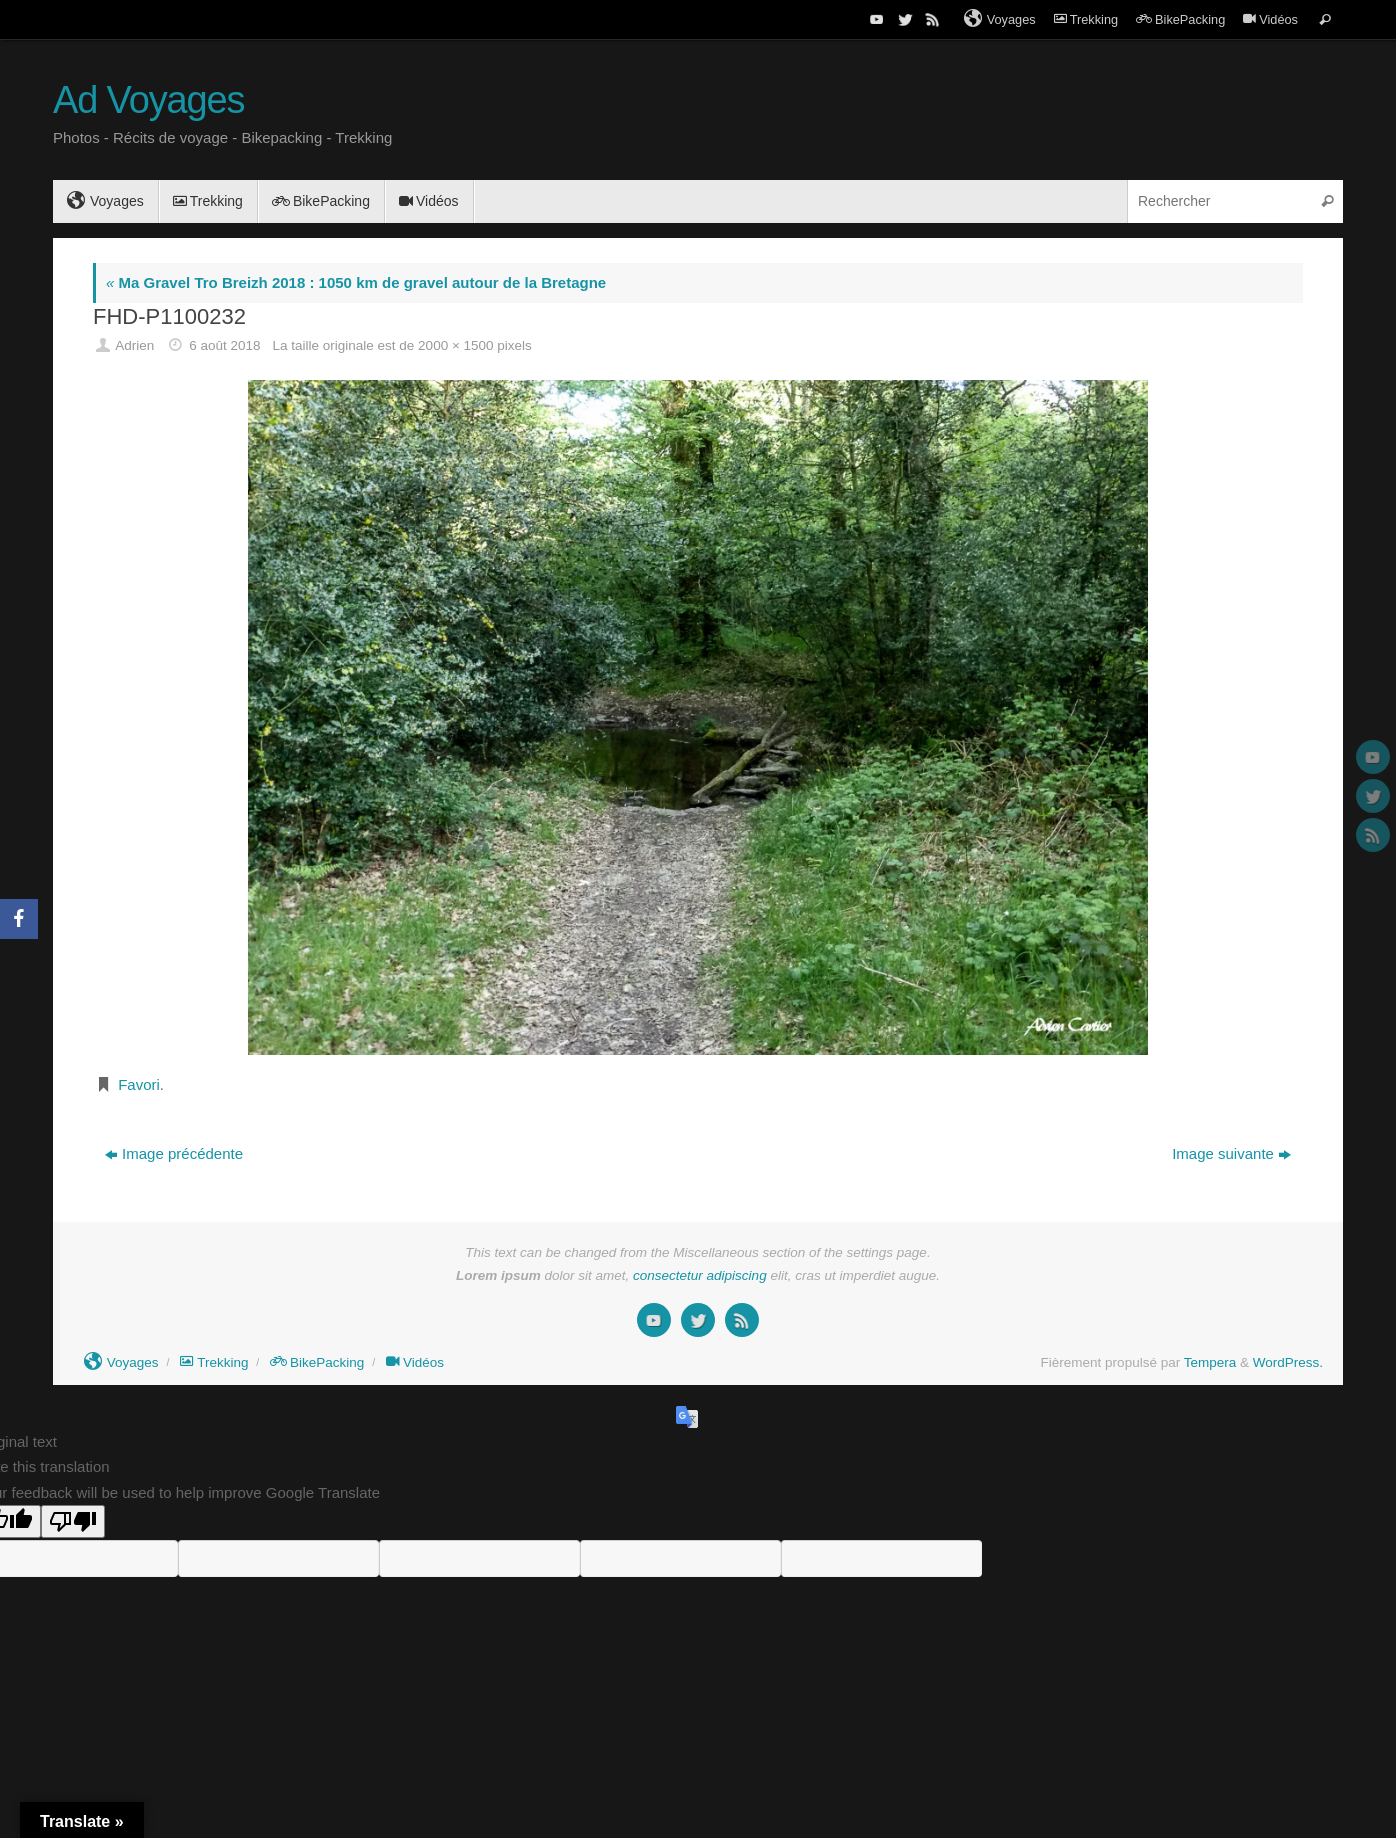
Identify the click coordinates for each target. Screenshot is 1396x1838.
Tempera (1210, 1362)
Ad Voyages (148, 100)
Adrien (134, 345)
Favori (139, 1084)
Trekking (1086, 19)
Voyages (1000, 19)
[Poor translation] (73, 1521)
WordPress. (1288, 1362)
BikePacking (1180, 19)
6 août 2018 (224, 345)
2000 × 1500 (455, 345)
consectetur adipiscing (700, 1275)
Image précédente (174, 1153)
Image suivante (1231, 1153)
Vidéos (1270, 19)
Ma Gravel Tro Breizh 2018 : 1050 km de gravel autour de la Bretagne (356, 282)
